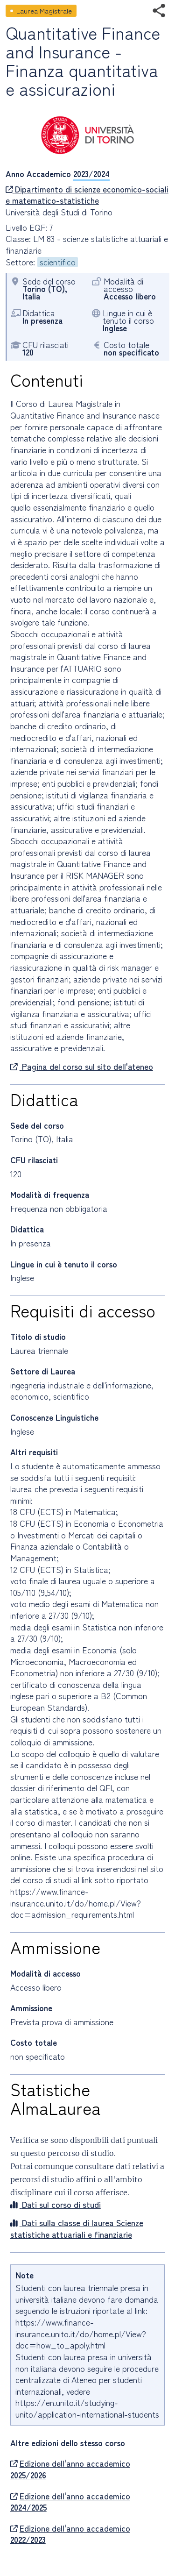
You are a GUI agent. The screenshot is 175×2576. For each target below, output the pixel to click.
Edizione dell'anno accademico (70, 2469)
